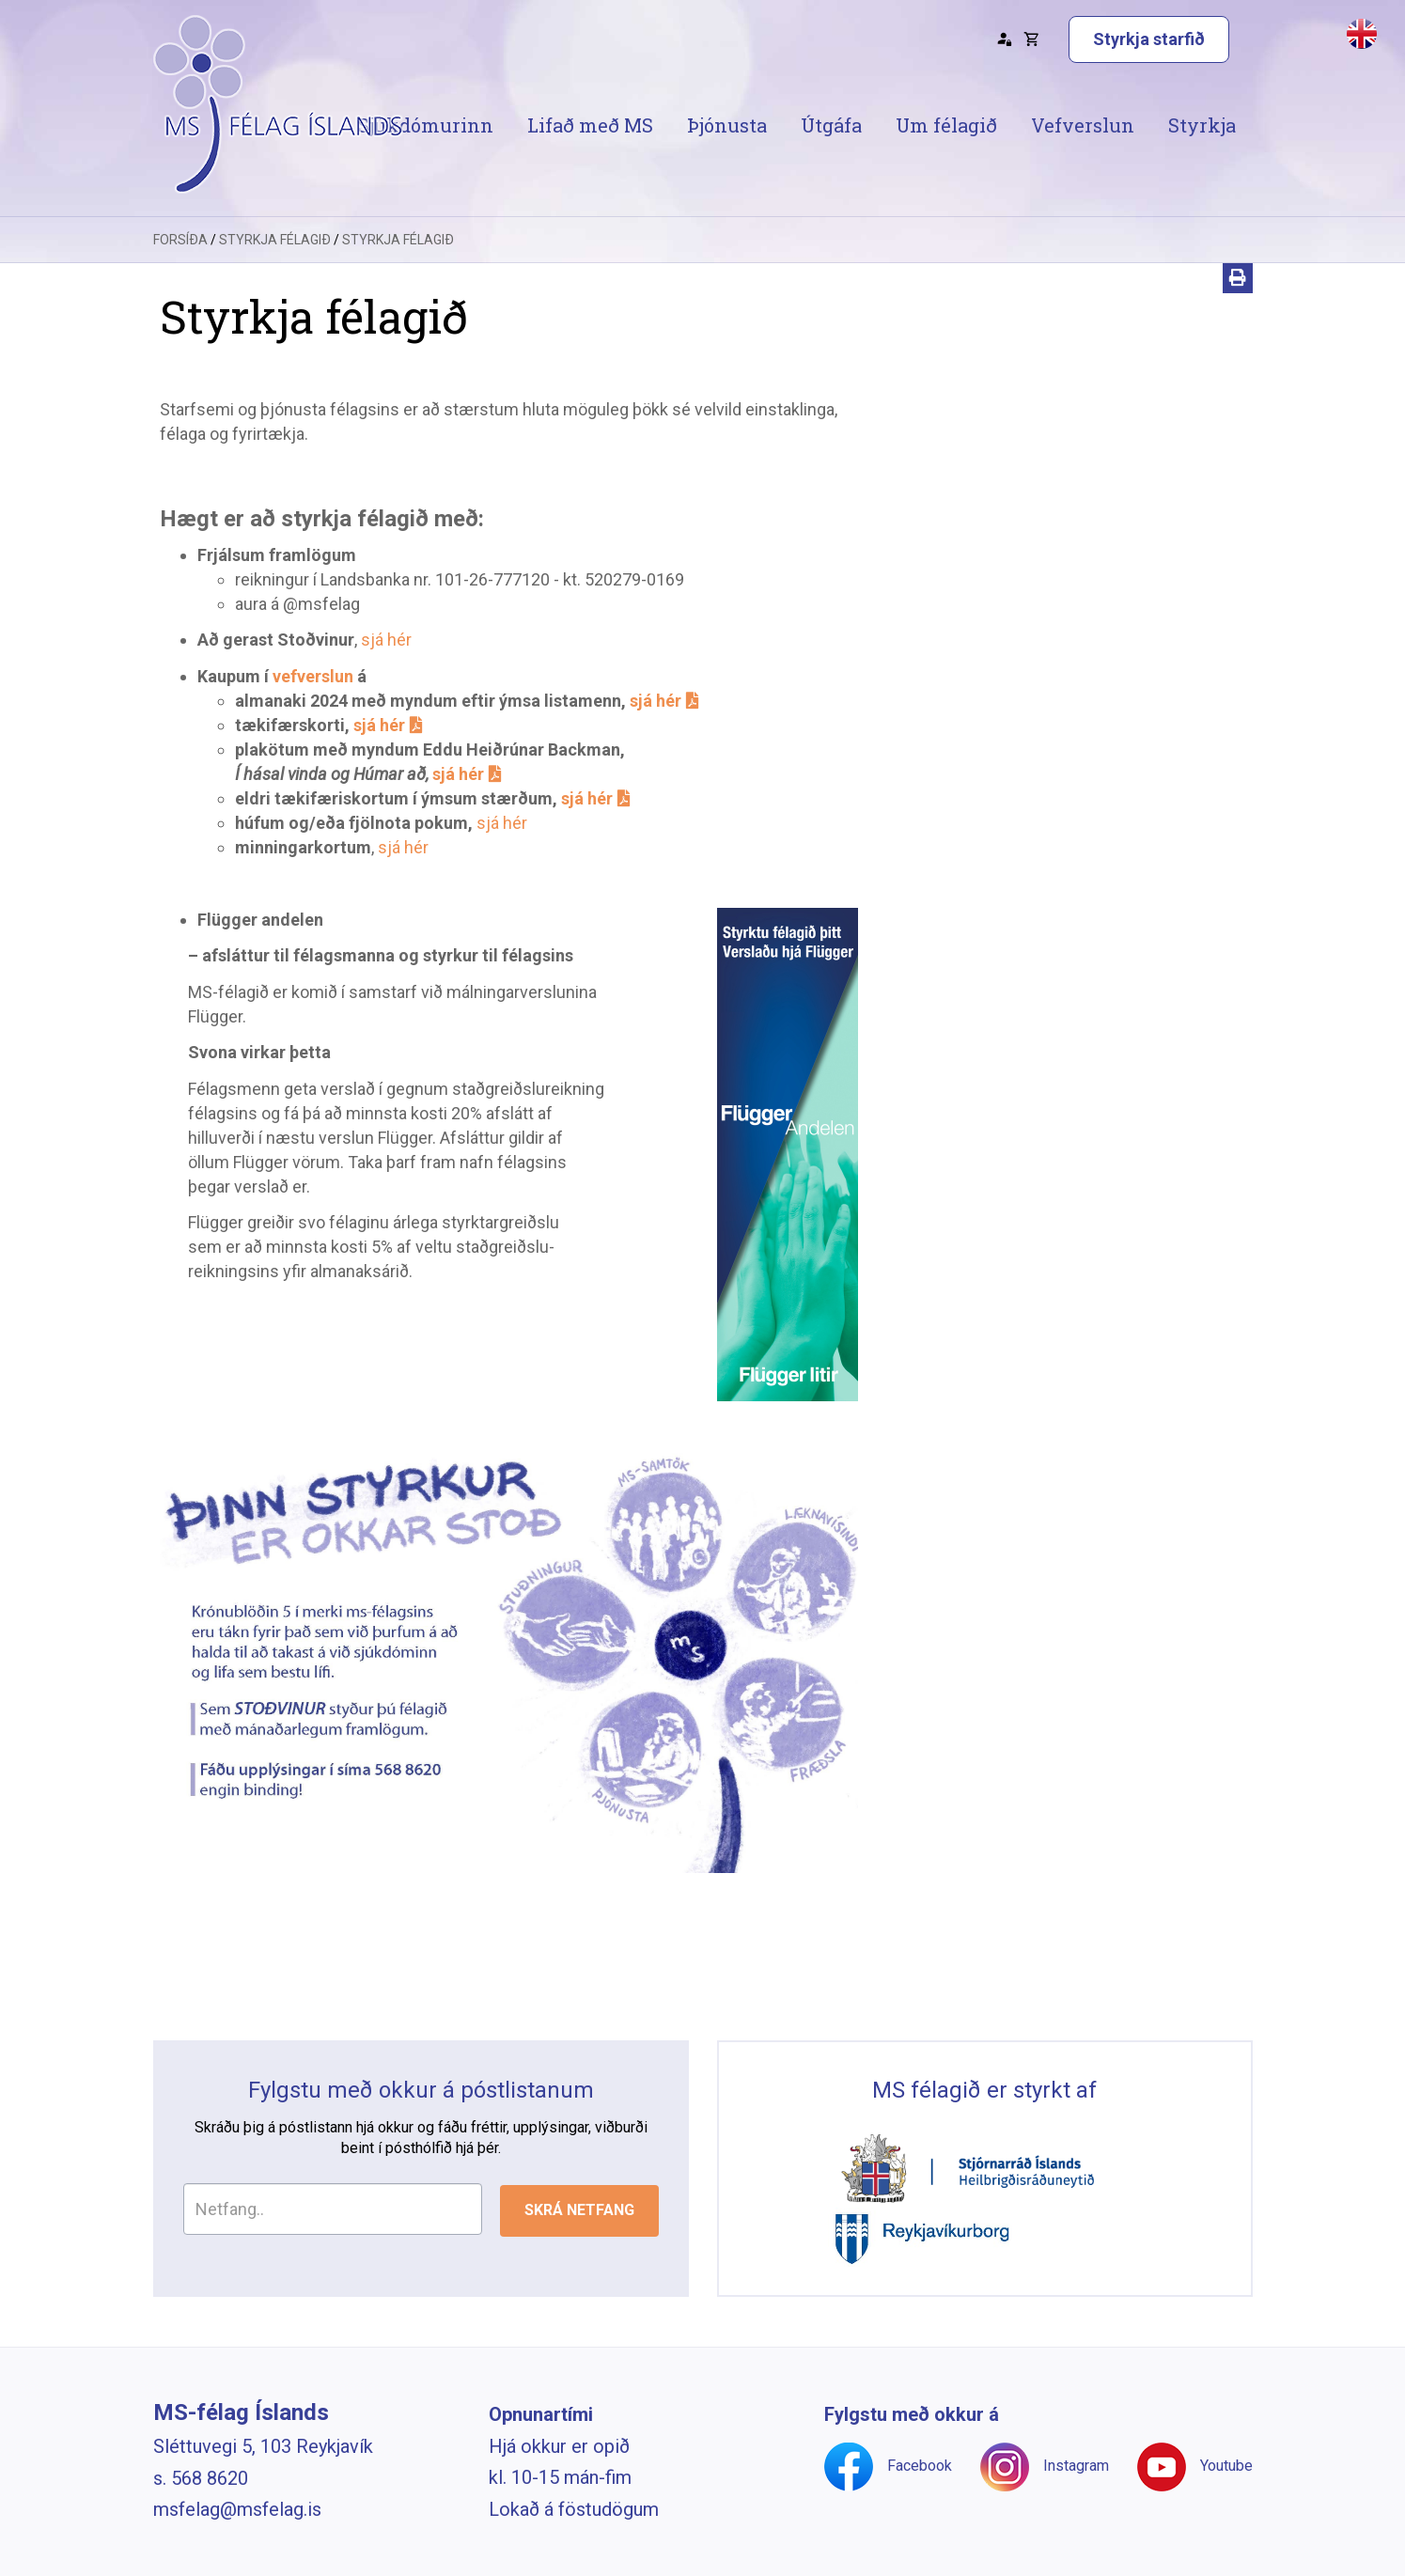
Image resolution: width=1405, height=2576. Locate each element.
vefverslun (313, 676)
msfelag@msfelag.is (237, 2509)
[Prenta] (1238, 278)
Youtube (1226, 2466)
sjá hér (386, 639)
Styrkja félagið (275, 239)
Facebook (919, 2466)
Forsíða (180, 239)
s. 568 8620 (200, 2478)
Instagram (1076, 2466)
